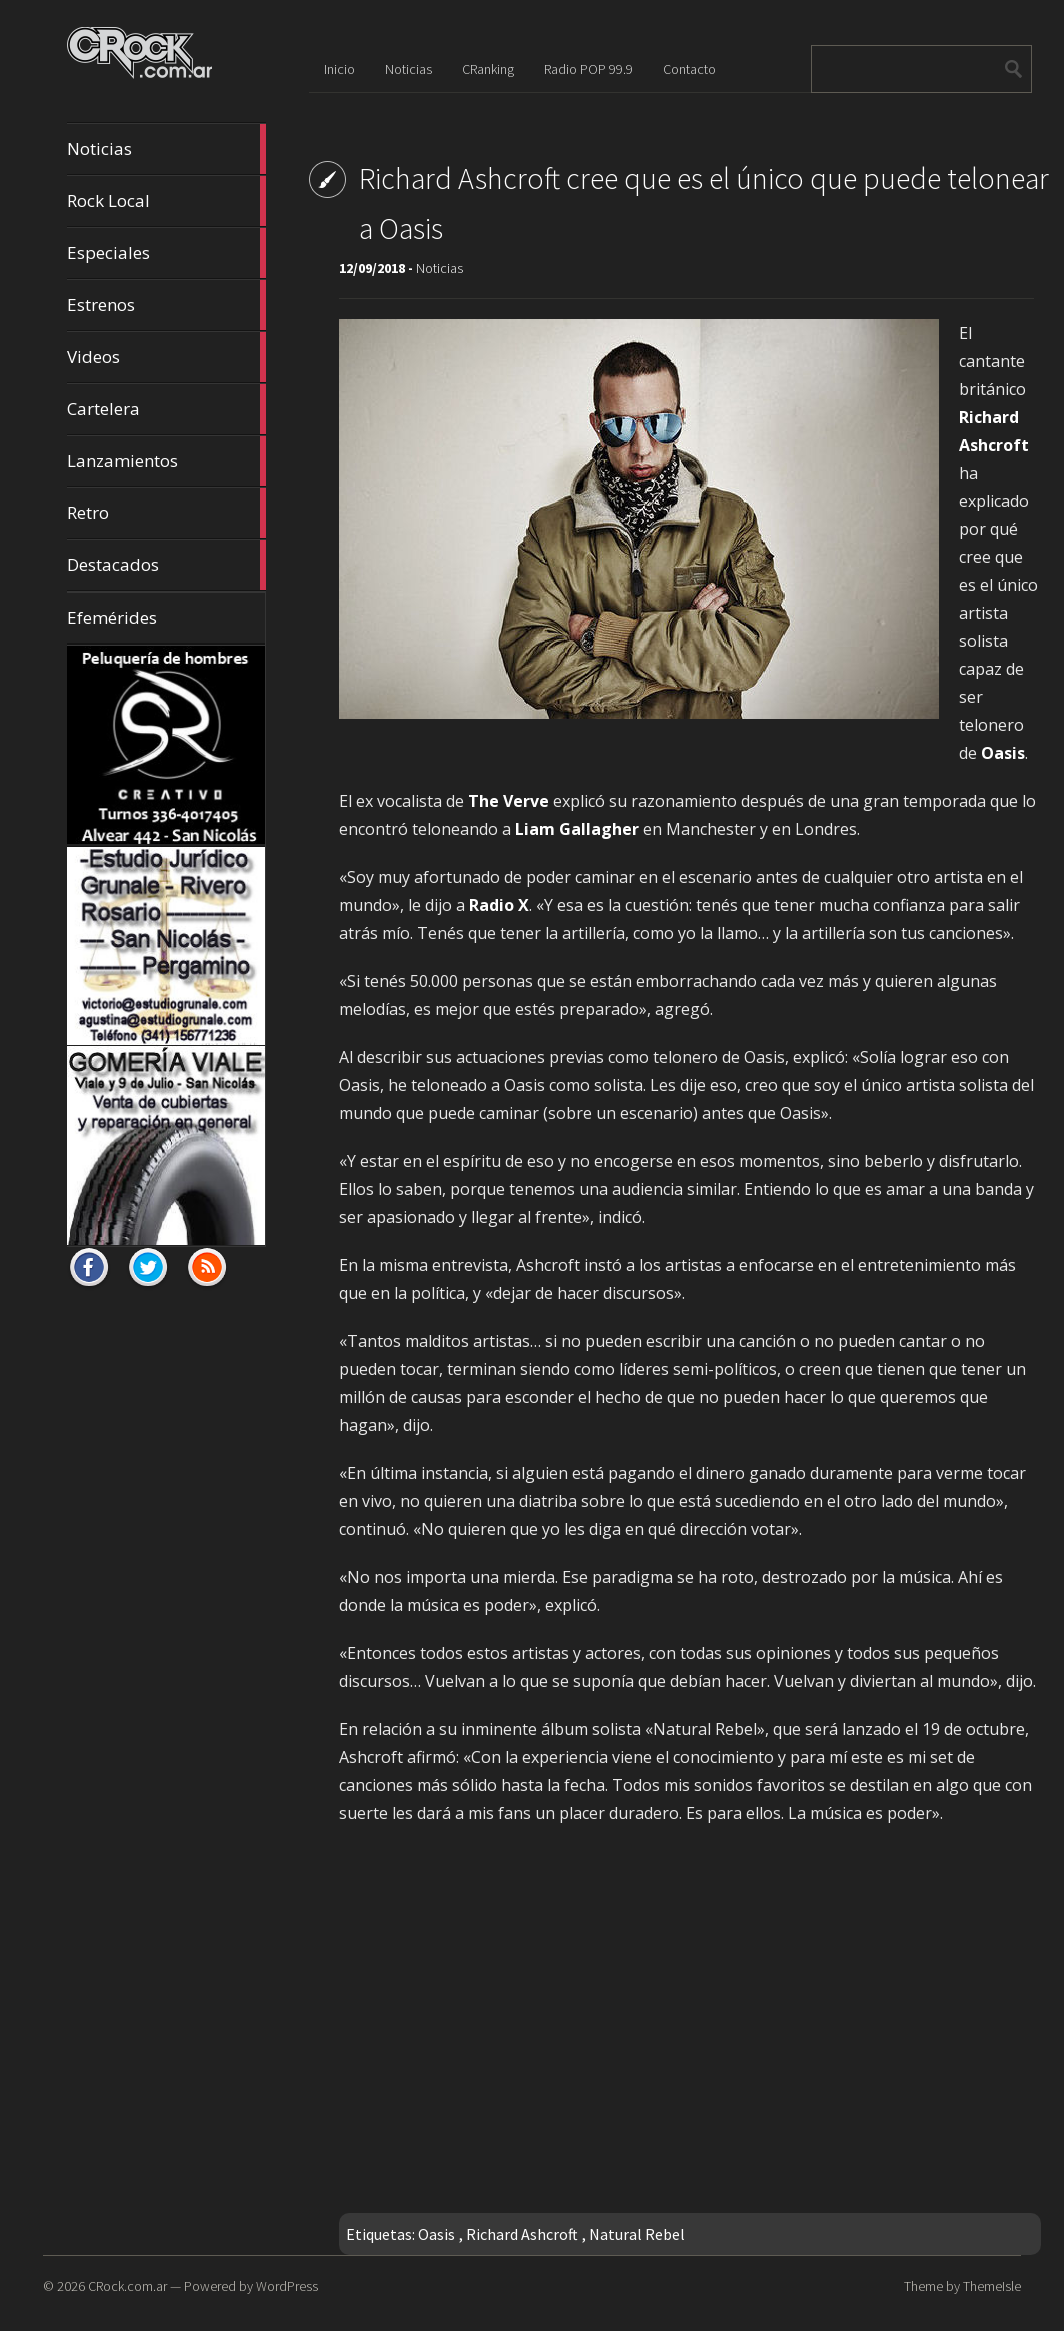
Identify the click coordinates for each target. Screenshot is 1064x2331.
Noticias (167, 149)
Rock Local (167, 201)
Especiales (167, 253)
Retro (167, 513)
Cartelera (167, 409)
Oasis (436, 2234)
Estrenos (167, 305)
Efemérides (112, 617)
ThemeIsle (992, 2286)
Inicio (339, 69)
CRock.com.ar (127, 2286)
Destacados (167, 565)
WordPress (287, 2286)
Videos (167, 357)
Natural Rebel (637, 2234)
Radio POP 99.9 (588, 69)
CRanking (488, 69)
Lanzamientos (167, 461)
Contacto (689, 69)
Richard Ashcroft (522, 2234)
